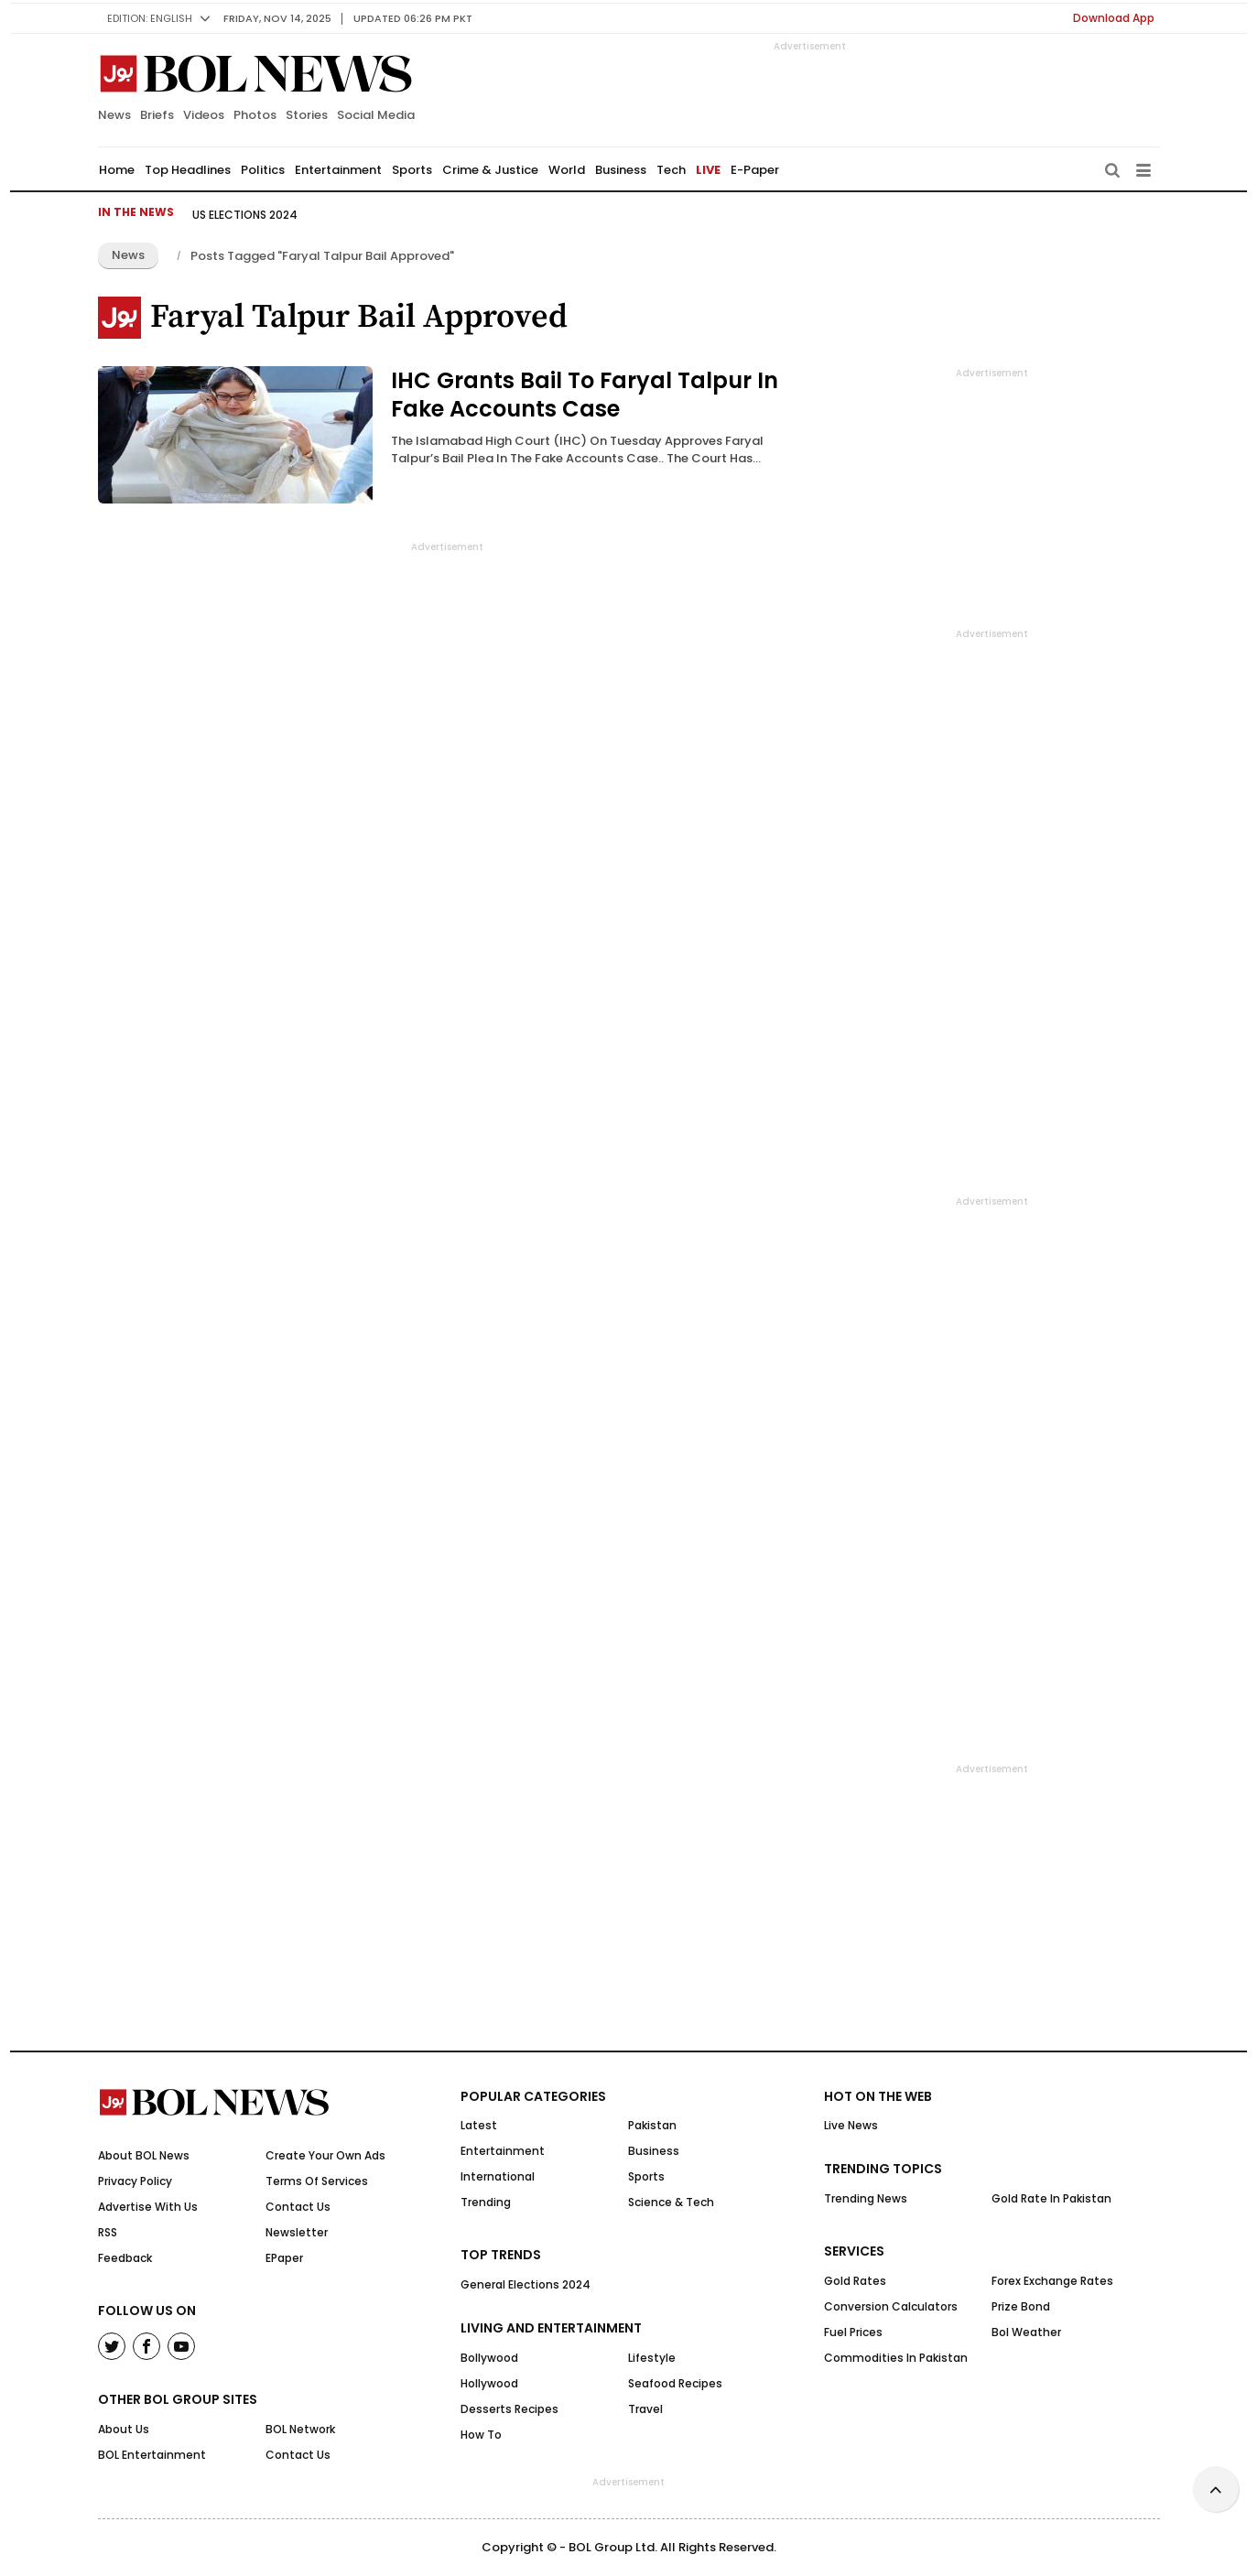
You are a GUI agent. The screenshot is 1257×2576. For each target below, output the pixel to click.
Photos (254, 115)
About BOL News (144, 2155)
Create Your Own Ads (325, 2155)
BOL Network (300, 2429)
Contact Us (298, 2206)
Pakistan (652, 2125)
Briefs (157, 115)
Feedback (125, 2258)
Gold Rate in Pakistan (1051, 2198)
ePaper (284, 2258)
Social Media (376, 115)
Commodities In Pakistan (896, 2357)
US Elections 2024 (245, 214)
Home (117, 170)
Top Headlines (188, 170)
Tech (671, 170)
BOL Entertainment (152, 2454)
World (566, 170)
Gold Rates (855, 2281)
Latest (479, 2125)
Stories (307, 115)
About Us (123, 2429)
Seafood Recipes (675, 2383)
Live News (851, 2125)
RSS (107, 2232)
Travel (645, 2409)
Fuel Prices (853, 2332)
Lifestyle (652, 2357)
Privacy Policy (135, 2181)
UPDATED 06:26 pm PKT (412, 18)
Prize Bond (1021, 2306)
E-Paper (755, 170)
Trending (486, 2202)
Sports (412, 170)
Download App (1113, 18)
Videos (203, 115)
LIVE (708, 170)
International (498, 2176)
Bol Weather (1026, 2332)
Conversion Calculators (891, 2306)
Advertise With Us (148, 2206)
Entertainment (338, 170)
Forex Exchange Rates (1052, 2281)
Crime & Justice (490, 170)
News (114, 115)
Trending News (865, 2198)
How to (481, 2434)
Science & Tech (671, 2202)
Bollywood (489, 2357)
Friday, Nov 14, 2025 (277, 18)
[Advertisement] (629, 2530)
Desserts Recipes (509, 2409)
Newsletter (296, 2232)
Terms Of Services (316, 2181)
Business (620, 170)
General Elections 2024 (526, 2284)
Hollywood (489, 2383)
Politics (263, 170)
